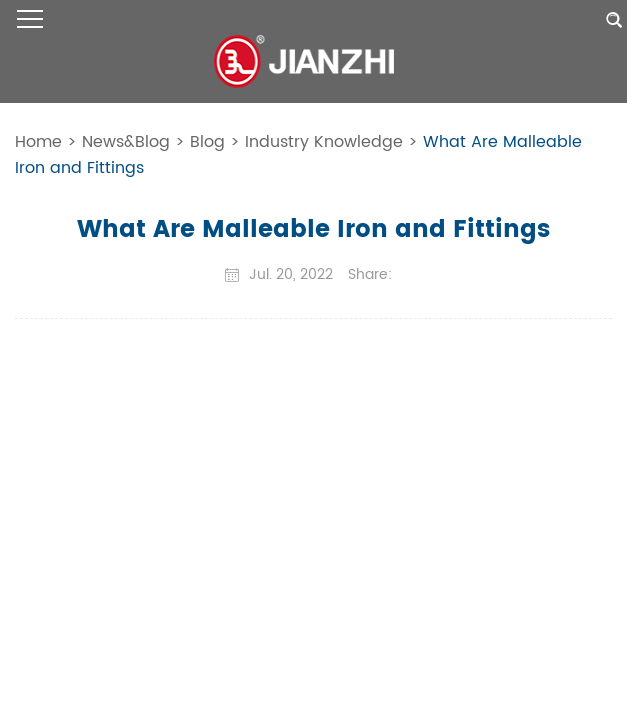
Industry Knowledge (324, 142)
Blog (207, 142)
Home (38, 142)
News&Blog (126, 142)
